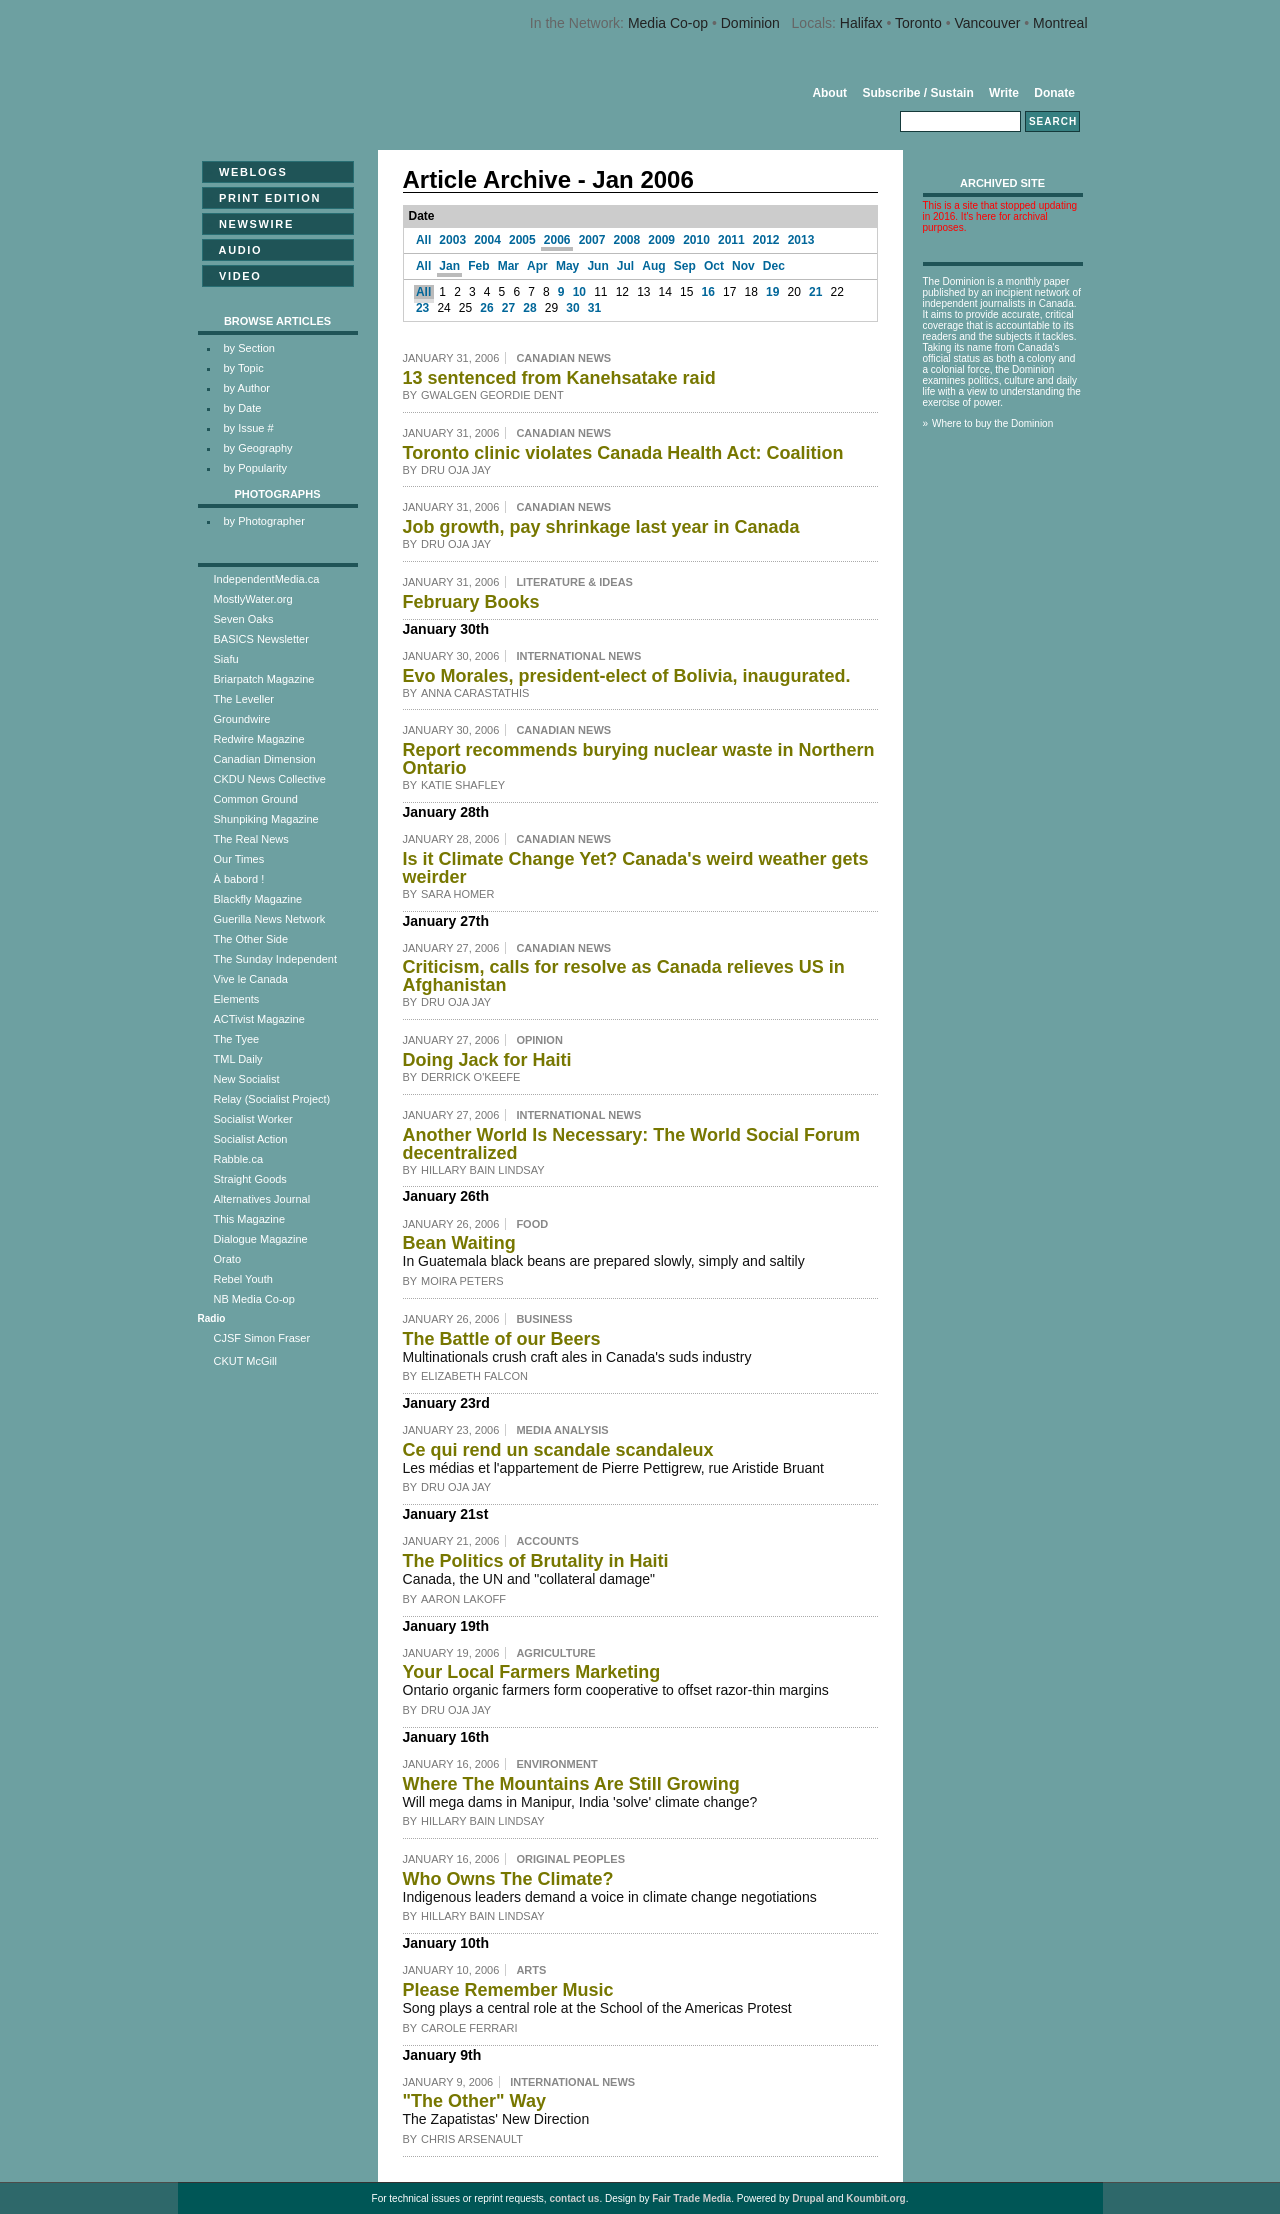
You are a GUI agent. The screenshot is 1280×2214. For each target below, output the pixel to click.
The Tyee (237, 1039)
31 (594, 308)
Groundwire (242, 719)
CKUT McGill (245, 1361)
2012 (766, 240)
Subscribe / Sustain (917, 93)
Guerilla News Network (270, 919)
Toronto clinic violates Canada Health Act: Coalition (623, 453)
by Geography (258, 448)
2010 (696, 240)
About (829, 93)
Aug (653, 266)
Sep (685, 266)
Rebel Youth (243, 1279)
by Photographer (264, 521)
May (567, 266)
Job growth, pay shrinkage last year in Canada (601, 527)
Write (1004, 93)
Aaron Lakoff (463, 1599)
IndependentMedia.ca (267, 579)
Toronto (918, 23)
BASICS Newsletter (261, 639)
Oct (714, 266)
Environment (556, 1764)
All (423, 240)
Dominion (750, 23)
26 (486, 308)
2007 (592, 240)
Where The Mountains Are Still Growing (571, 1784)
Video (234, 276)
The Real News (251, 839)
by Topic (244, 368)
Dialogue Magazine (261, 1239)
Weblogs (247, 172)
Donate (1054, 93)
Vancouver (987, 23)
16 (708, 292)
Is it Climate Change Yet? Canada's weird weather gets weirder (636, 868)
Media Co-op (668, 23)
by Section (249, 348)
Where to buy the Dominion (992, 423)
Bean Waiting (459, 1243)
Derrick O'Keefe (470, 1077)
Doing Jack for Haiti (487, 1060)
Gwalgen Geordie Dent (492, 395)
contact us (574, 2198)
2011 (731, 240)
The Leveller (244, 699)
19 (772, 292)
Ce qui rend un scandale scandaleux (558, 1450)
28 (529, 308)
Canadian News (563, 358)
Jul (625, 266)
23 (422, 308)
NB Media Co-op (254, 1299)
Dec (774, 266)
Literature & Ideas (574, 582)
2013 (801, 240)
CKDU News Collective (270, 779)
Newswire (250, 224)
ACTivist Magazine (259, 1019)
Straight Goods (250, 1179)
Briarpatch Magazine (264, 679)
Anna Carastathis (475, 693)
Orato (228, 1259)
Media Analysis (562, 1430)
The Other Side (251, 939)
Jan (449, 266)
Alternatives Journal (262, 1199)
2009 (661, 240)
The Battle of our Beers (502, 1339)
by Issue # (249, 428)
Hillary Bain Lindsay (483, 1170)
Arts (531, 1970)
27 (508, 308)
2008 (627, 240)
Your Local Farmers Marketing (532, 1672)
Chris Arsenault (472, 2139)
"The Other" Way (474, 2101)
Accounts (547, 1541)
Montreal (1060, 23)
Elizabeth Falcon (474, 1376)
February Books (471, 602)
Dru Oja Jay (456, 470)
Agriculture (555, 1653)
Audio (235, 250)
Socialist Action (251, 1139)
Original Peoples (570, 1859)
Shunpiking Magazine (266, 819)
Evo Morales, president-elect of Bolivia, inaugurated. (627, 676)
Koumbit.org (875, 2198)
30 (572, 308)
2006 (557, 240)
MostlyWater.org (253, 599)
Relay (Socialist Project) (272, 1099)
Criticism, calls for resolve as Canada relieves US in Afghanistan (624, 976)
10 (579, 292)
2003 (452, 240)
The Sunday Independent (276, 959)
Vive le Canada (251, 979)
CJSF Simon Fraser (262, 1338)
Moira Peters (462, 1281)
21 (815, 292)
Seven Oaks (244, 619)
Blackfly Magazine (258, 899)
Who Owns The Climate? (508, 1879)
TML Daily (238, 1059)
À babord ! (239, 879)
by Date (243, 408)
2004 (487, 240)
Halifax (861, 23)
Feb (478, 266)
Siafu (226, 659)
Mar (508, 266)
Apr (537, 266)
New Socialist (247, 1079)
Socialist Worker (253, 1119)
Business (544, 1319)
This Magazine (250, 1219)
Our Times (239, 859)
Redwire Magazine (259, 739)
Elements (237, 999)
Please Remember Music (508, 1990)
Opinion (539, 1040)
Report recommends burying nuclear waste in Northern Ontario (639, 759)
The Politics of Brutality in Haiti (536, 1561)
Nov (743, 266)
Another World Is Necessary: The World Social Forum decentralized (631, 1144)
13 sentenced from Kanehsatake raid (559, 378)
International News (578, 656)
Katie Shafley (463, 785)
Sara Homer (457, 894)
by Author (247, 388)
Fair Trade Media (691, 2198)
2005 (522, 240)
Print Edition (264, 198)
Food (532, 1224)
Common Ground (256, 799)
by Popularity (256, 468)
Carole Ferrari (469, 2028)
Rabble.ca (239, 1159)
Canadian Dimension (265, 759)
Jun (597, 266)
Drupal (808, 2198)
